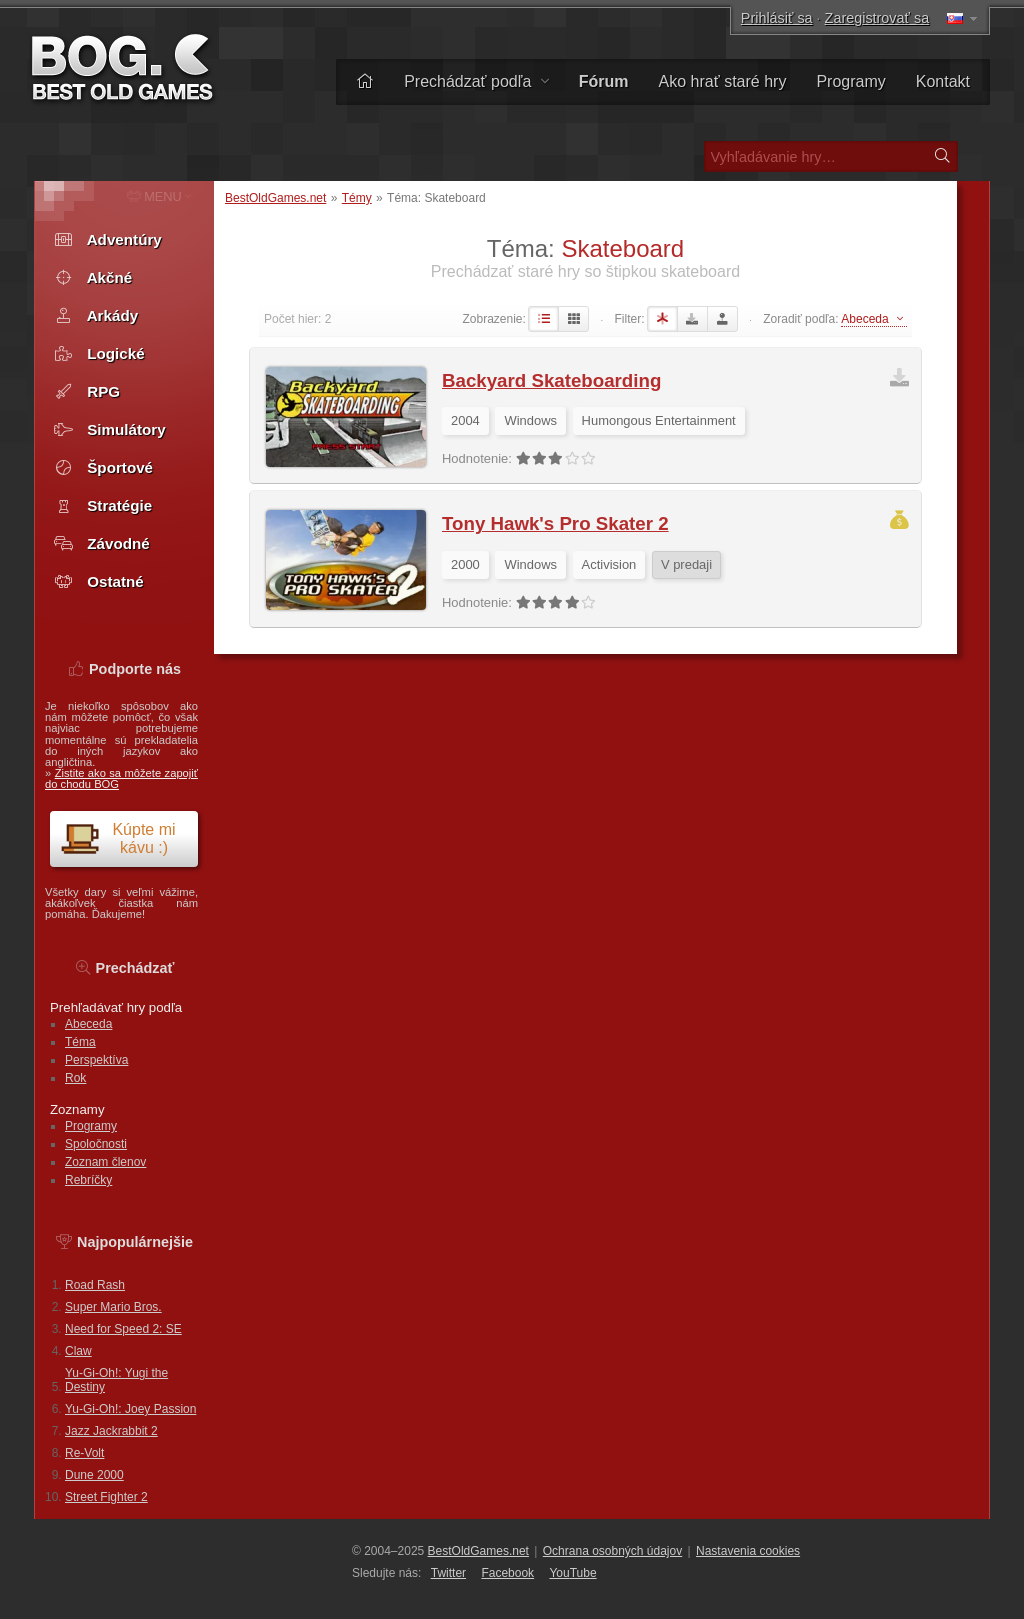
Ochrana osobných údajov (612, 1551)
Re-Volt (84, 1453)
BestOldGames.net (275, 198)
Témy (357, 198)
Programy (850, 81)
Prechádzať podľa (476, 81)
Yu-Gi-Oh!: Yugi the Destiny (116, 1380)
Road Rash (95, 1285)
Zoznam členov (105, 1162)
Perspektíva (96, 1060)
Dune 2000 (94, 1475)
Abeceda (88, 1024)
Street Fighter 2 (106, 1497)
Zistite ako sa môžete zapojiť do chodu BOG (121, 778)
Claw (78, 1351)
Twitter (448, 1573)
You (572, 1573)
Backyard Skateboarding (551, 380)
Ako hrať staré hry (723, 81)
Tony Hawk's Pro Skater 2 (555, 523)
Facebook (507, 1573)
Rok (75, 1078)
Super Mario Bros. (113, 1307)
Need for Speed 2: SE (123, 1329)
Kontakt (943, 81)
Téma (80, 1042)
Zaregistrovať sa (877, 18)
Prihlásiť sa (777, 18)
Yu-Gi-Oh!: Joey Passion (130, 1409)
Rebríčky (88, 1180)
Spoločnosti (96, 1144)
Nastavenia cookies (748, 1551)
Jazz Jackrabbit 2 (111, 1431)
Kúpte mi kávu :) (118, 838)
